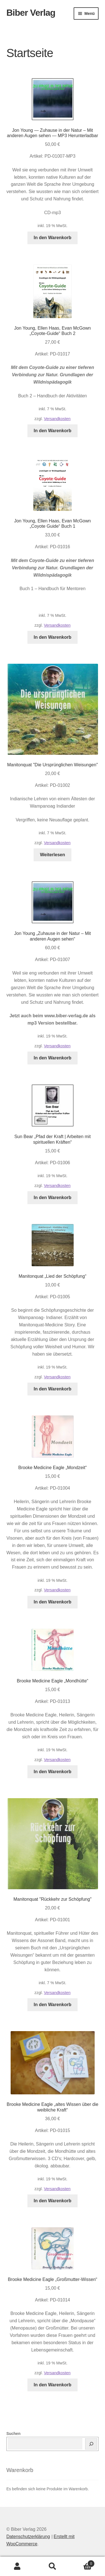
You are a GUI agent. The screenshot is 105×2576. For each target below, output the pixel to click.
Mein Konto (17, 2566)
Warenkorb (82, 2562)
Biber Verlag (30, 13)
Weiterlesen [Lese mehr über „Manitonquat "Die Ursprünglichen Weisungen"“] (52, 854)
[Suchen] (91, 2444)
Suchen (13, 2433)
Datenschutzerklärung (28, 2536)
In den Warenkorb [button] (52, 237)
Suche (52, 2566)
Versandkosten (57, 418)
